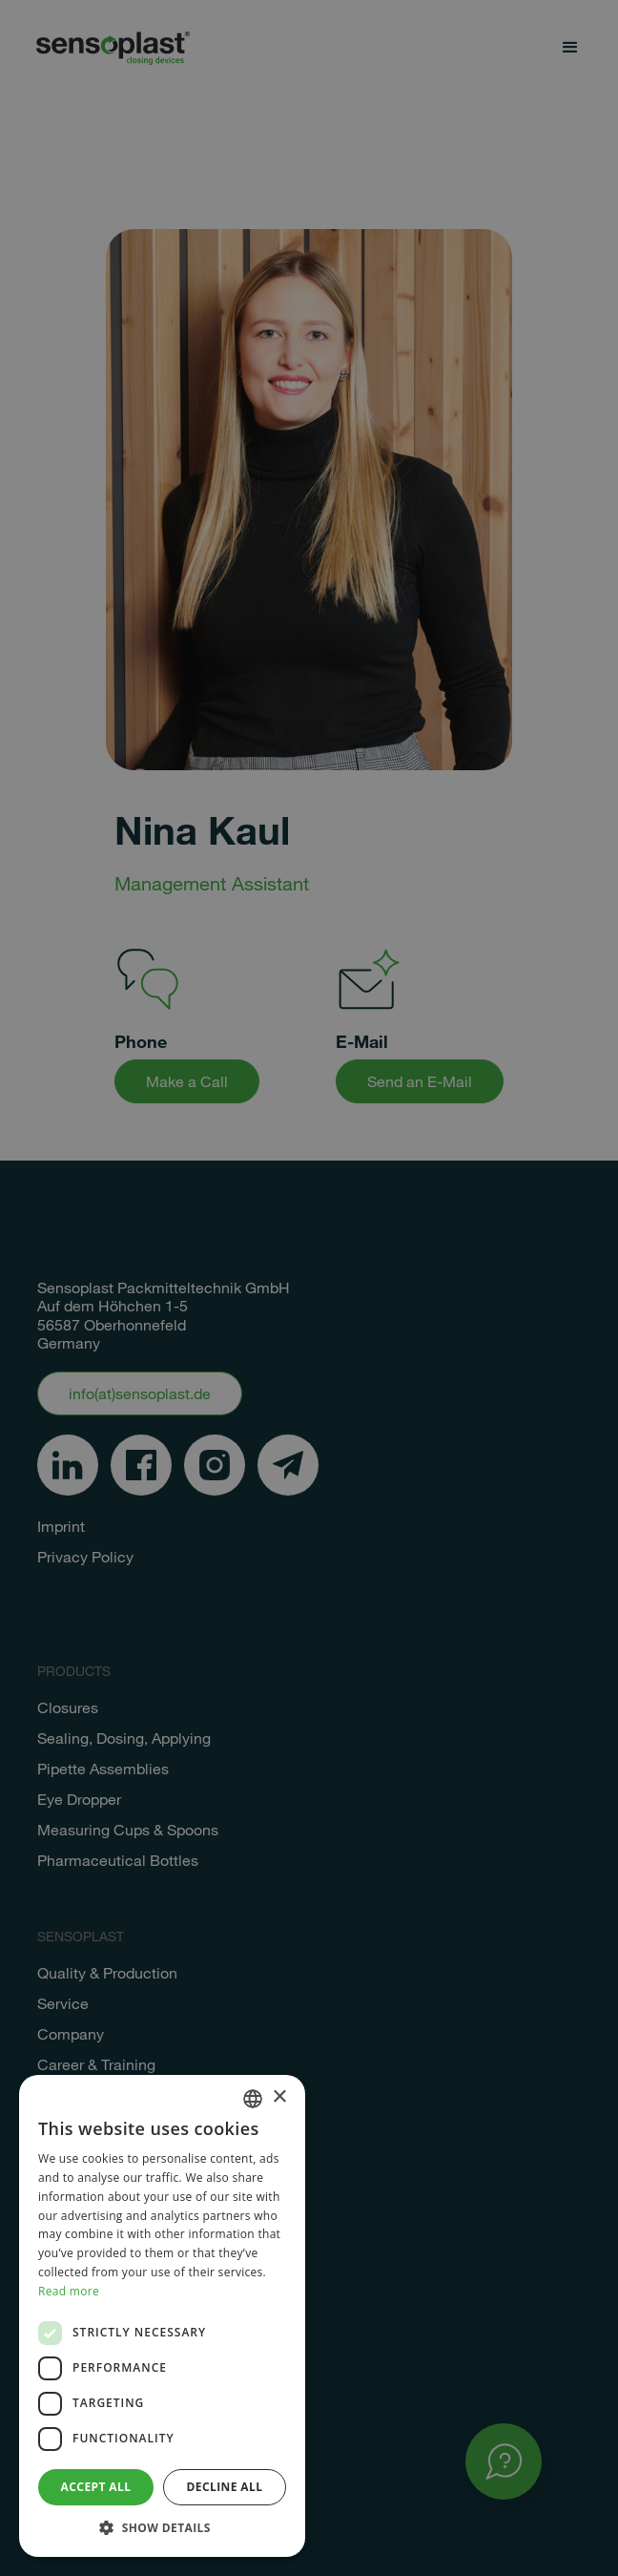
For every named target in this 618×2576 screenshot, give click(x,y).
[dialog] (309, 1288)
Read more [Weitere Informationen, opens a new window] (68, 2291)
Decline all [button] (225, 2487)
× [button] (279, 2097)
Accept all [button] (96, 2487)
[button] (162, 2528)
